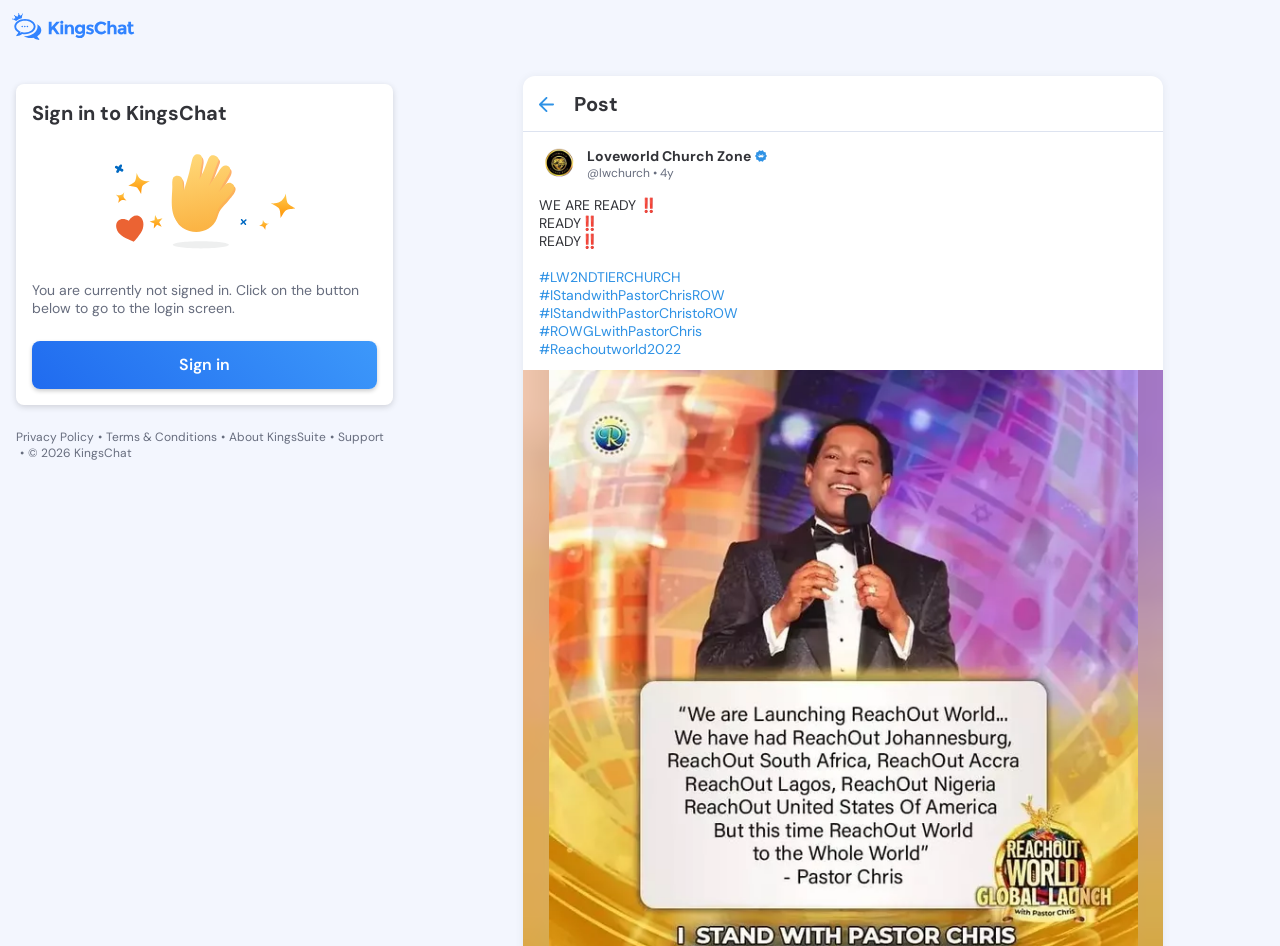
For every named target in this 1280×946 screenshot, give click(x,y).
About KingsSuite (277, 437)
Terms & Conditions (161, 437)
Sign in (204, 364)
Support (361, 437)
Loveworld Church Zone (669, 156)
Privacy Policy (55, 437)
